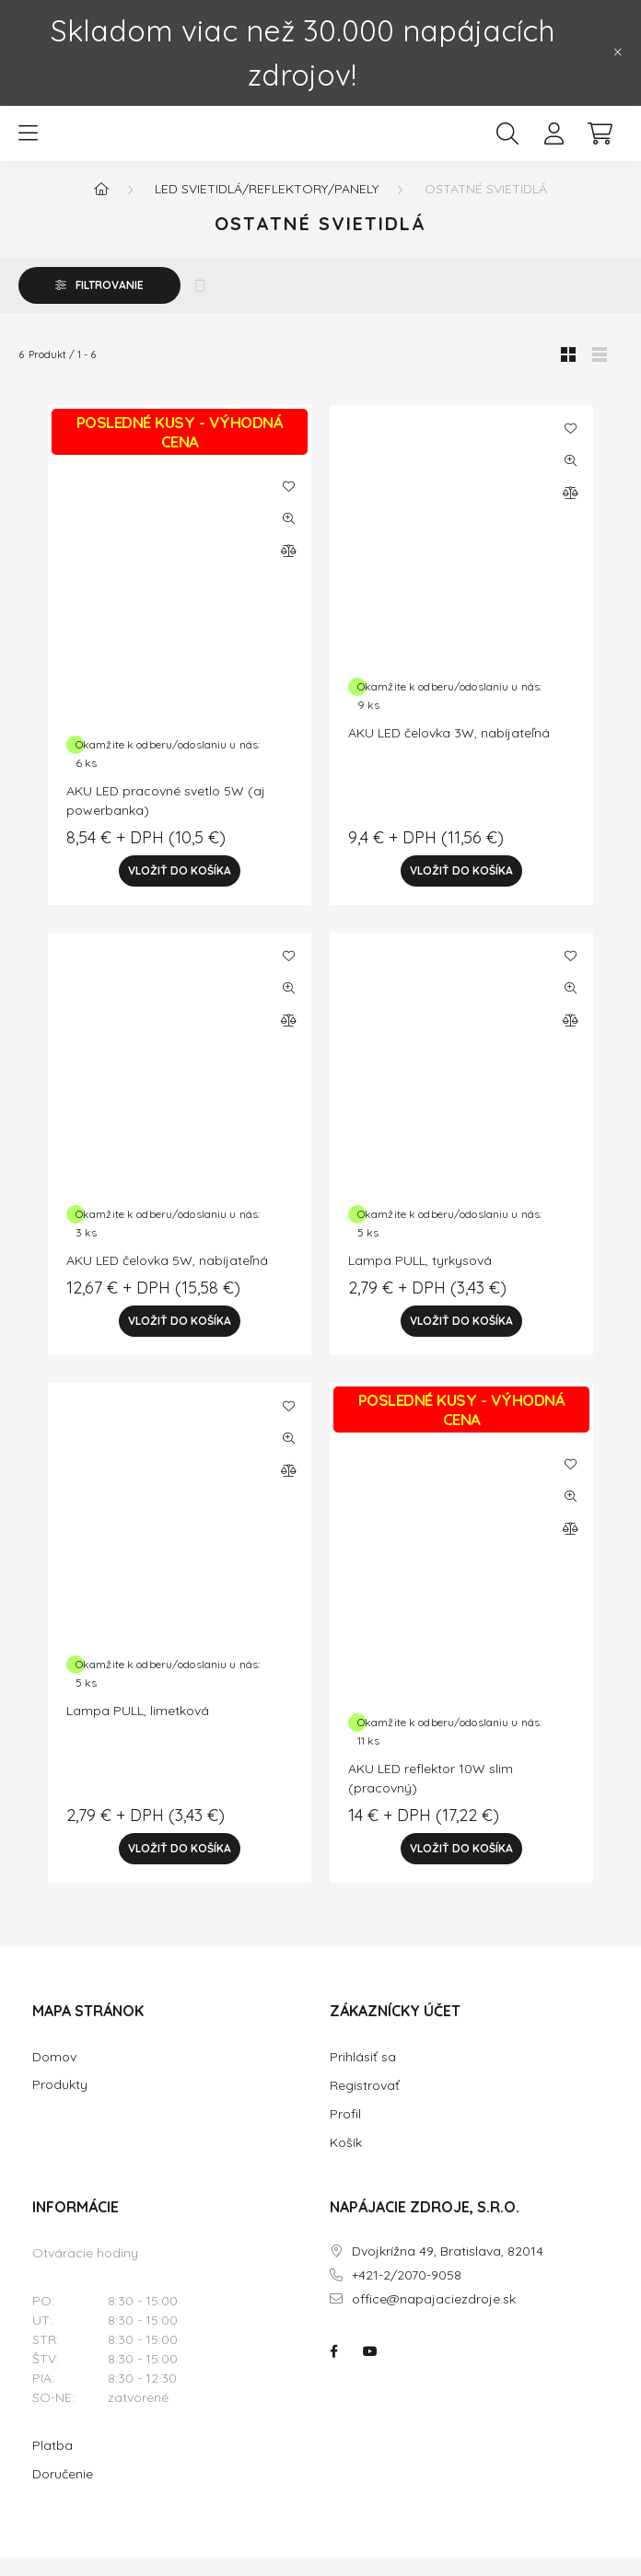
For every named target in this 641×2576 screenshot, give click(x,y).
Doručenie (62, 2492)
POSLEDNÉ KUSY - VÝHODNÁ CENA (180, 450)
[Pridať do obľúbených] (288, 504)
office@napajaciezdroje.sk (434, 2318)
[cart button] (599, 142)
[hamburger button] (27, 142)
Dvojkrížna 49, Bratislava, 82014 (447, 2270)
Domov (54, 2075)
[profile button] (553, 142)
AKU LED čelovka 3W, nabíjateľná (449, 751)
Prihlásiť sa (363, 2075)
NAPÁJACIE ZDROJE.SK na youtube (370, 2369)
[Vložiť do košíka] (179, 889)
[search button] (507, 142)
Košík (346, 2160)
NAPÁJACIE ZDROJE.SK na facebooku (333, 2369)
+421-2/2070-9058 (406, 2294)
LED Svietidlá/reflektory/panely (267, 207)
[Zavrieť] (618, 52)
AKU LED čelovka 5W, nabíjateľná (167, 1279)
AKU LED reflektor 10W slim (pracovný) (430, 1797)
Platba (52, 2463)
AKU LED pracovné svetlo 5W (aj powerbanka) (165, 819)
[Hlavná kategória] (101, 207)
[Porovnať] (288, 569)
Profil (345, 2132)
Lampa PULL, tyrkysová (420, 1279)
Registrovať (365, 2103)
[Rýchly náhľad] (288, 537)
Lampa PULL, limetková (137, 1729)
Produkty (59, 2103)
